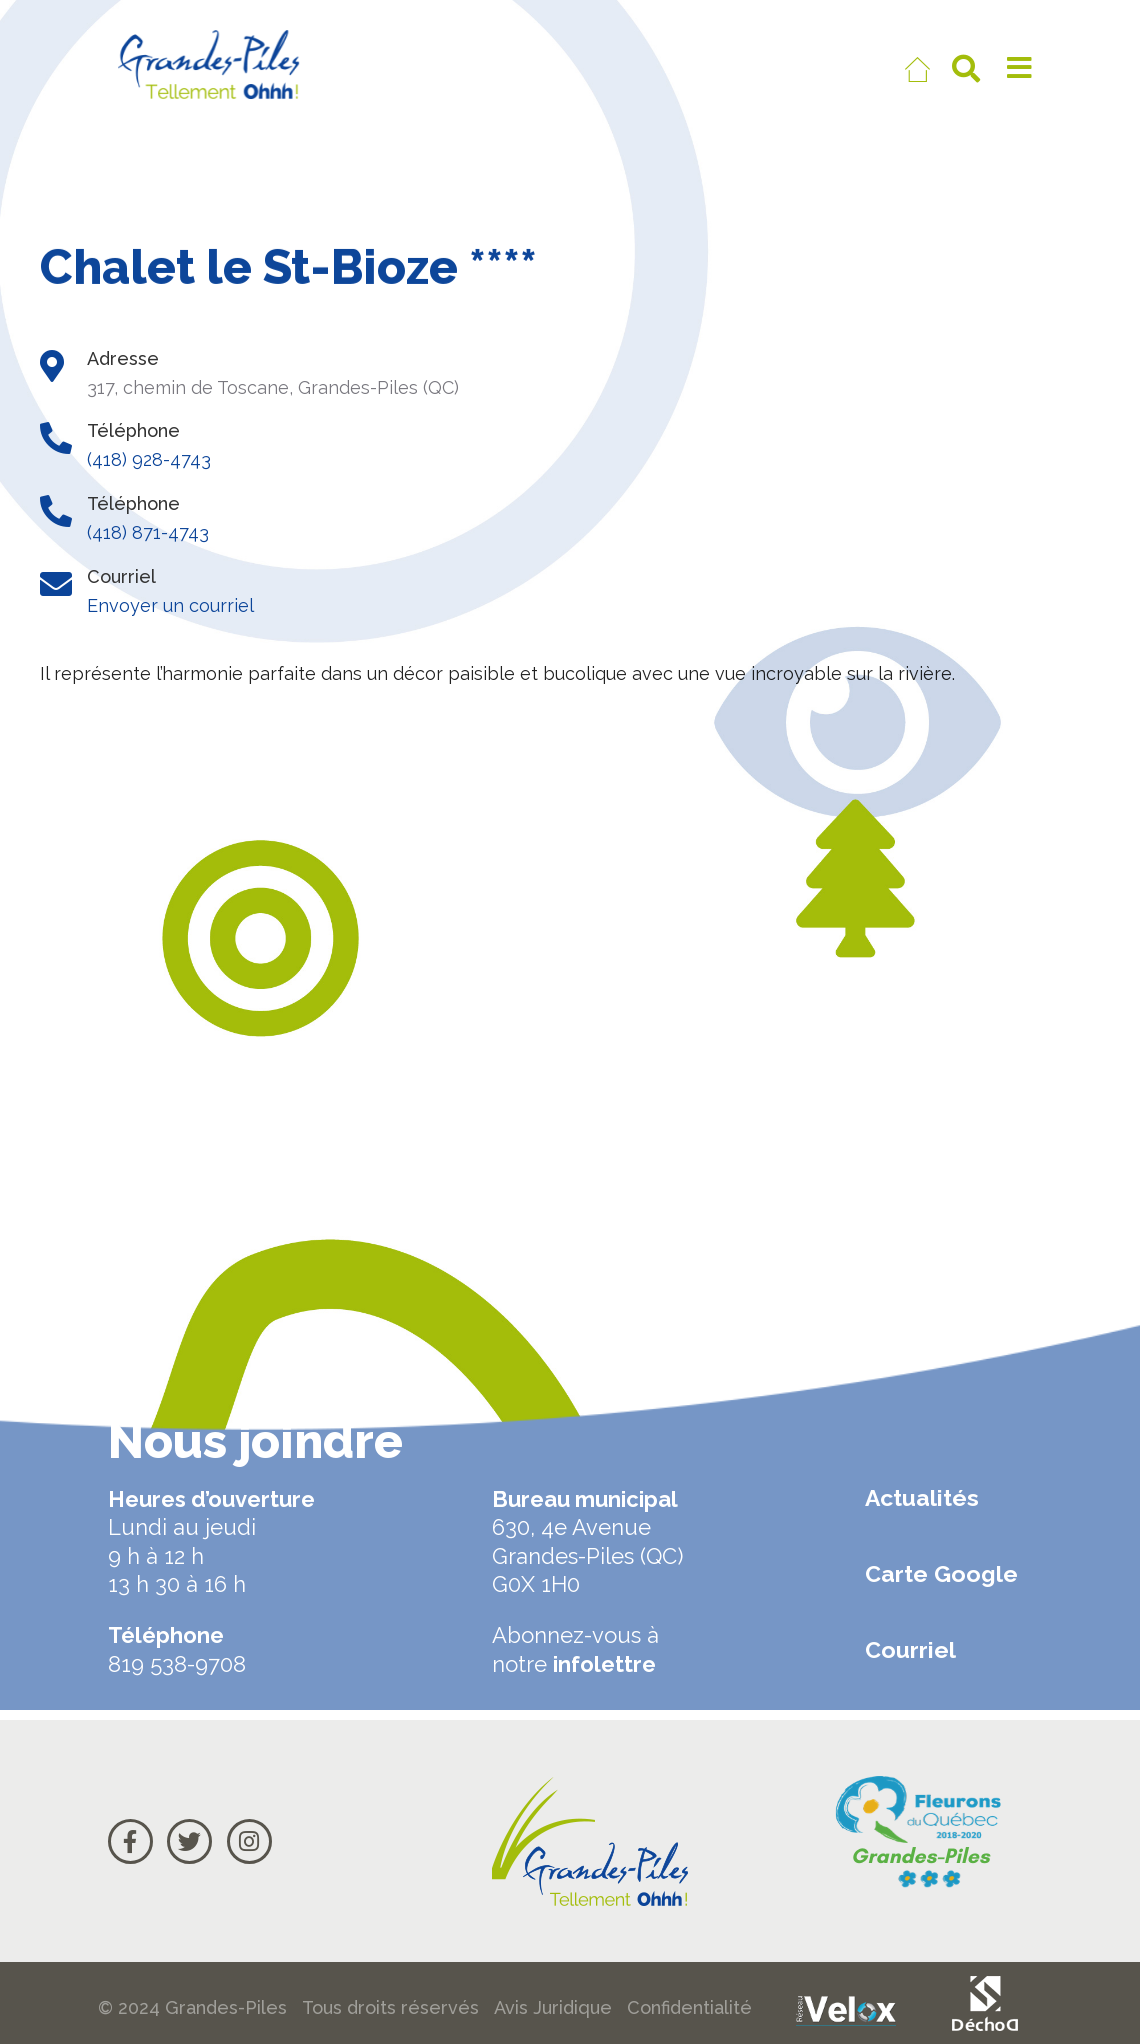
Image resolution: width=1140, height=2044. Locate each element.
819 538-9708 (177, 1664)
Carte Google (941, 1573)
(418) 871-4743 (148, 532)
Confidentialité (689, 2007)
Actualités (922, 1497)
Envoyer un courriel (170, 605)
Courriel (910, 1649)
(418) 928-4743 (149, 459)
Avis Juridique (553, 2007)
